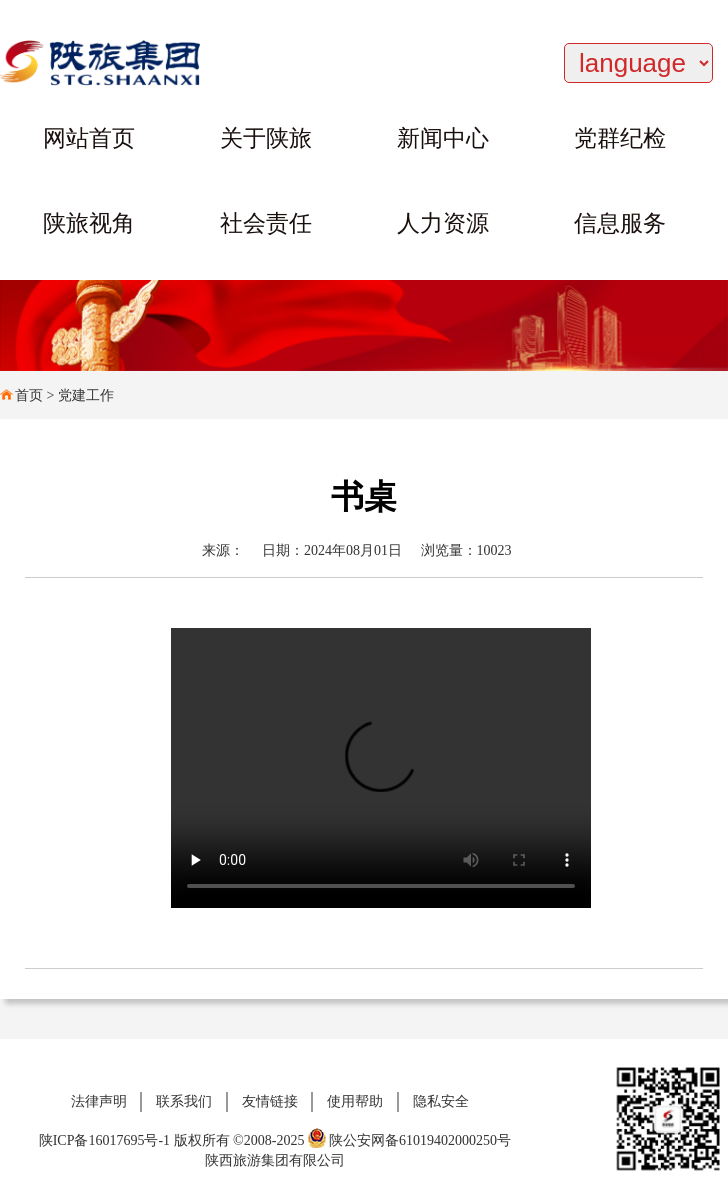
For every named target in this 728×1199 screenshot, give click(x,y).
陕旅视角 (89, 223)
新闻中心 (443, 138)
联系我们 (184, 1101)
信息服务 (620, 223)
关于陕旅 (266, 138)
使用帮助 (355, 1101)
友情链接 (270, 1101)
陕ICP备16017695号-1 (104, 1140)
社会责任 (266, 223)
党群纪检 (620, 138)
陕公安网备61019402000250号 (409, 1140)
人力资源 (443, 223)
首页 (29, 395)
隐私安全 (441, 1101)
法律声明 (99, 1101)
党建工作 (86, 395)
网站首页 (89, 138)
